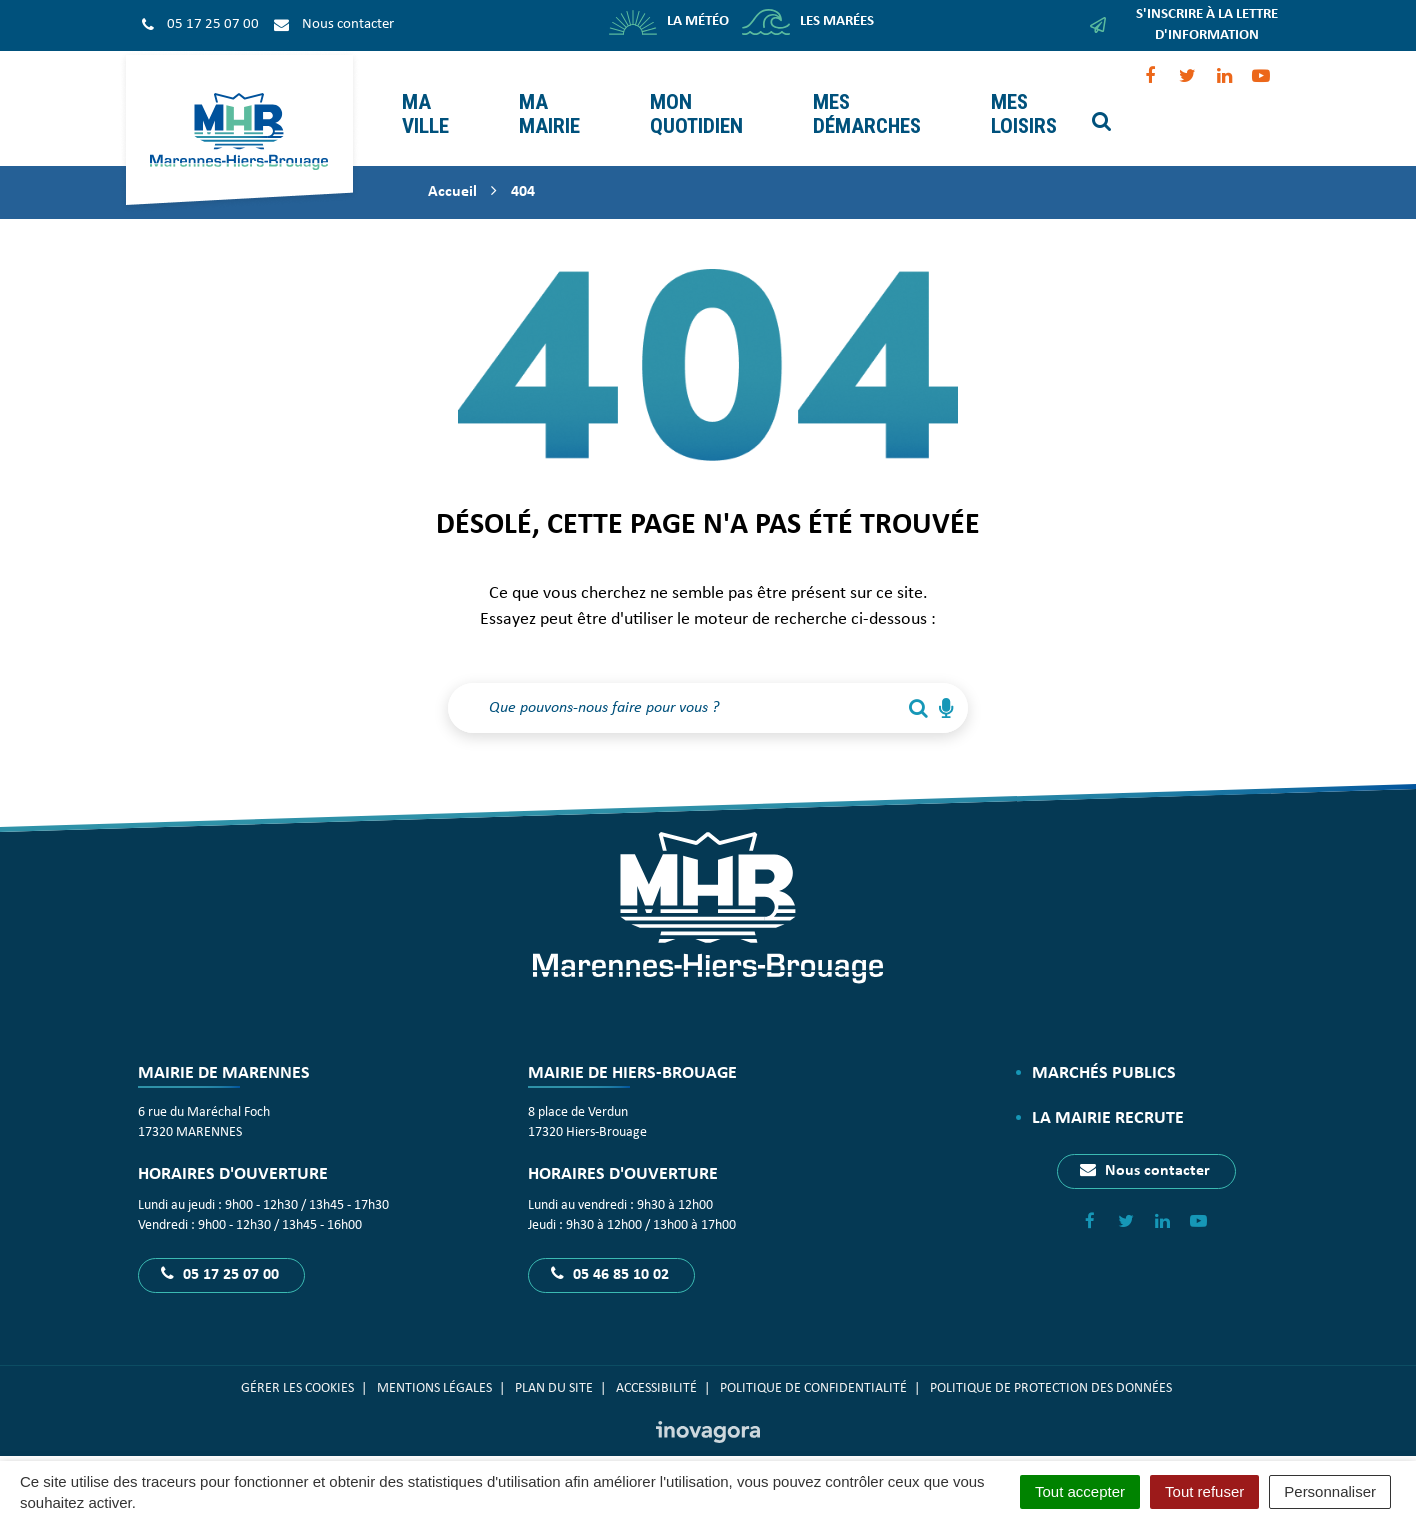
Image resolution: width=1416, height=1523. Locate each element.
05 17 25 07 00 (220, 1259)
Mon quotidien (694, 101)
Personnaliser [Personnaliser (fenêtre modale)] (1330, 1491)
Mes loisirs (1022, 101)
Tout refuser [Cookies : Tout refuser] (1204, 1491)
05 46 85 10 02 (610, 1259)
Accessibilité (656, 1373)
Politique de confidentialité (813, 1373)
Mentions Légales (434, 1373)
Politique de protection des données (1052, 1373)
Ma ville (423, 101)
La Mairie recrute (1108, 1103)
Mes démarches (865, 101)
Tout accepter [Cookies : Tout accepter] (1080, 1491)
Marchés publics (1104, 1057)
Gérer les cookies (297, 1373)
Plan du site (554, 1373)
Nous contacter (1145, 1155)
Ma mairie (547, 101)
